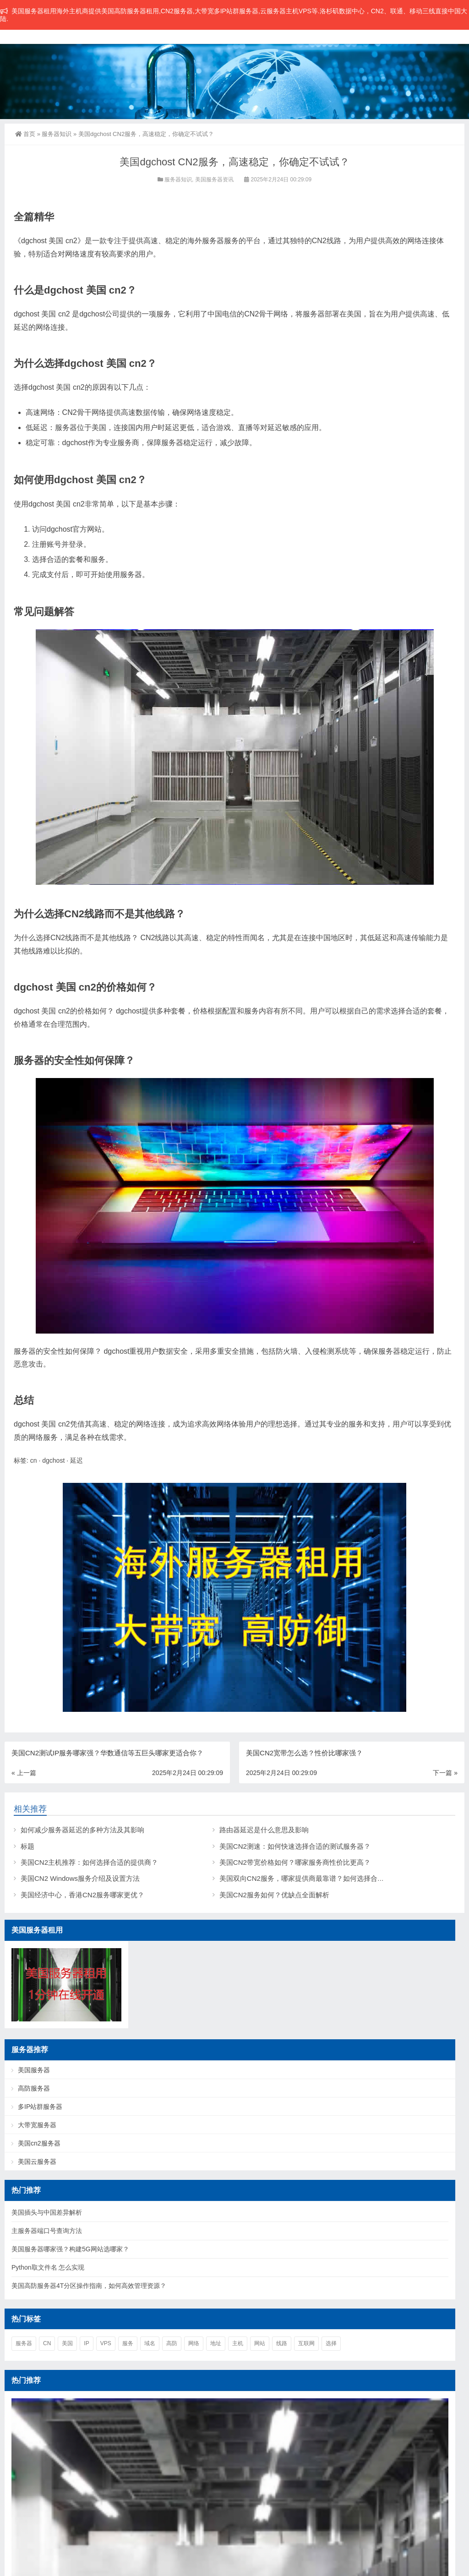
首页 (25, 134)
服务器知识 (56, 134)
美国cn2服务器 (39, 2143)
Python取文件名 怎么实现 (47, 2267)
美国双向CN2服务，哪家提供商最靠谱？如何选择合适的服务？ (315, 1878)
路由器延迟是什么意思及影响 (264, 1830)
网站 (259, 2343)
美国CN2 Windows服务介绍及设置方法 (80, 1878)
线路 (281, 2343)
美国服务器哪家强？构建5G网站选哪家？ (70, 2249)
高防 (171, 2343)
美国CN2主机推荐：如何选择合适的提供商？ (89, 1862)
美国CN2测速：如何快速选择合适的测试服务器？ (295, 1846)
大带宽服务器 (37, 2125)
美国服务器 (34, 2070)
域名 (149, 2343)
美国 (67, 2343)
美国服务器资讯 (214, 179)
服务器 (24, 2343)
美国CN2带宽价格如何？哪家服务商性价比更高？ (295, 1862)
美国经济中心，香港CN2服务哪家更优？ (82, 1895)
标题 (27, 1846)
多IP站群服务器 (40, 2106)
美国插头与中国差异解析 (46, 2212)
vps (105, 2343)
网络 (193, 2343)
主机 (237, 2343)
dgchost (53, 1460)
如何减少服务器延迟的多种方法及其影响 (82, 1830)
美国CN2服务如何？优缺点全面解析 (274, 1895)
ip (86, 2343)
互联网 (306, 2343)
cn (33, 1460)
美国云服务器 (37, 2161)
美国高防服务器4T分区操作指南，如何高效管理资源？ (88, 2285)
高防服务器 (34, 2088)
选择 (331, 2343)
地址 (215, 2343)
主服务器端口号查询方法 (46, 2230)
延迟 (76, 1460)
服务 (127, 2343)
